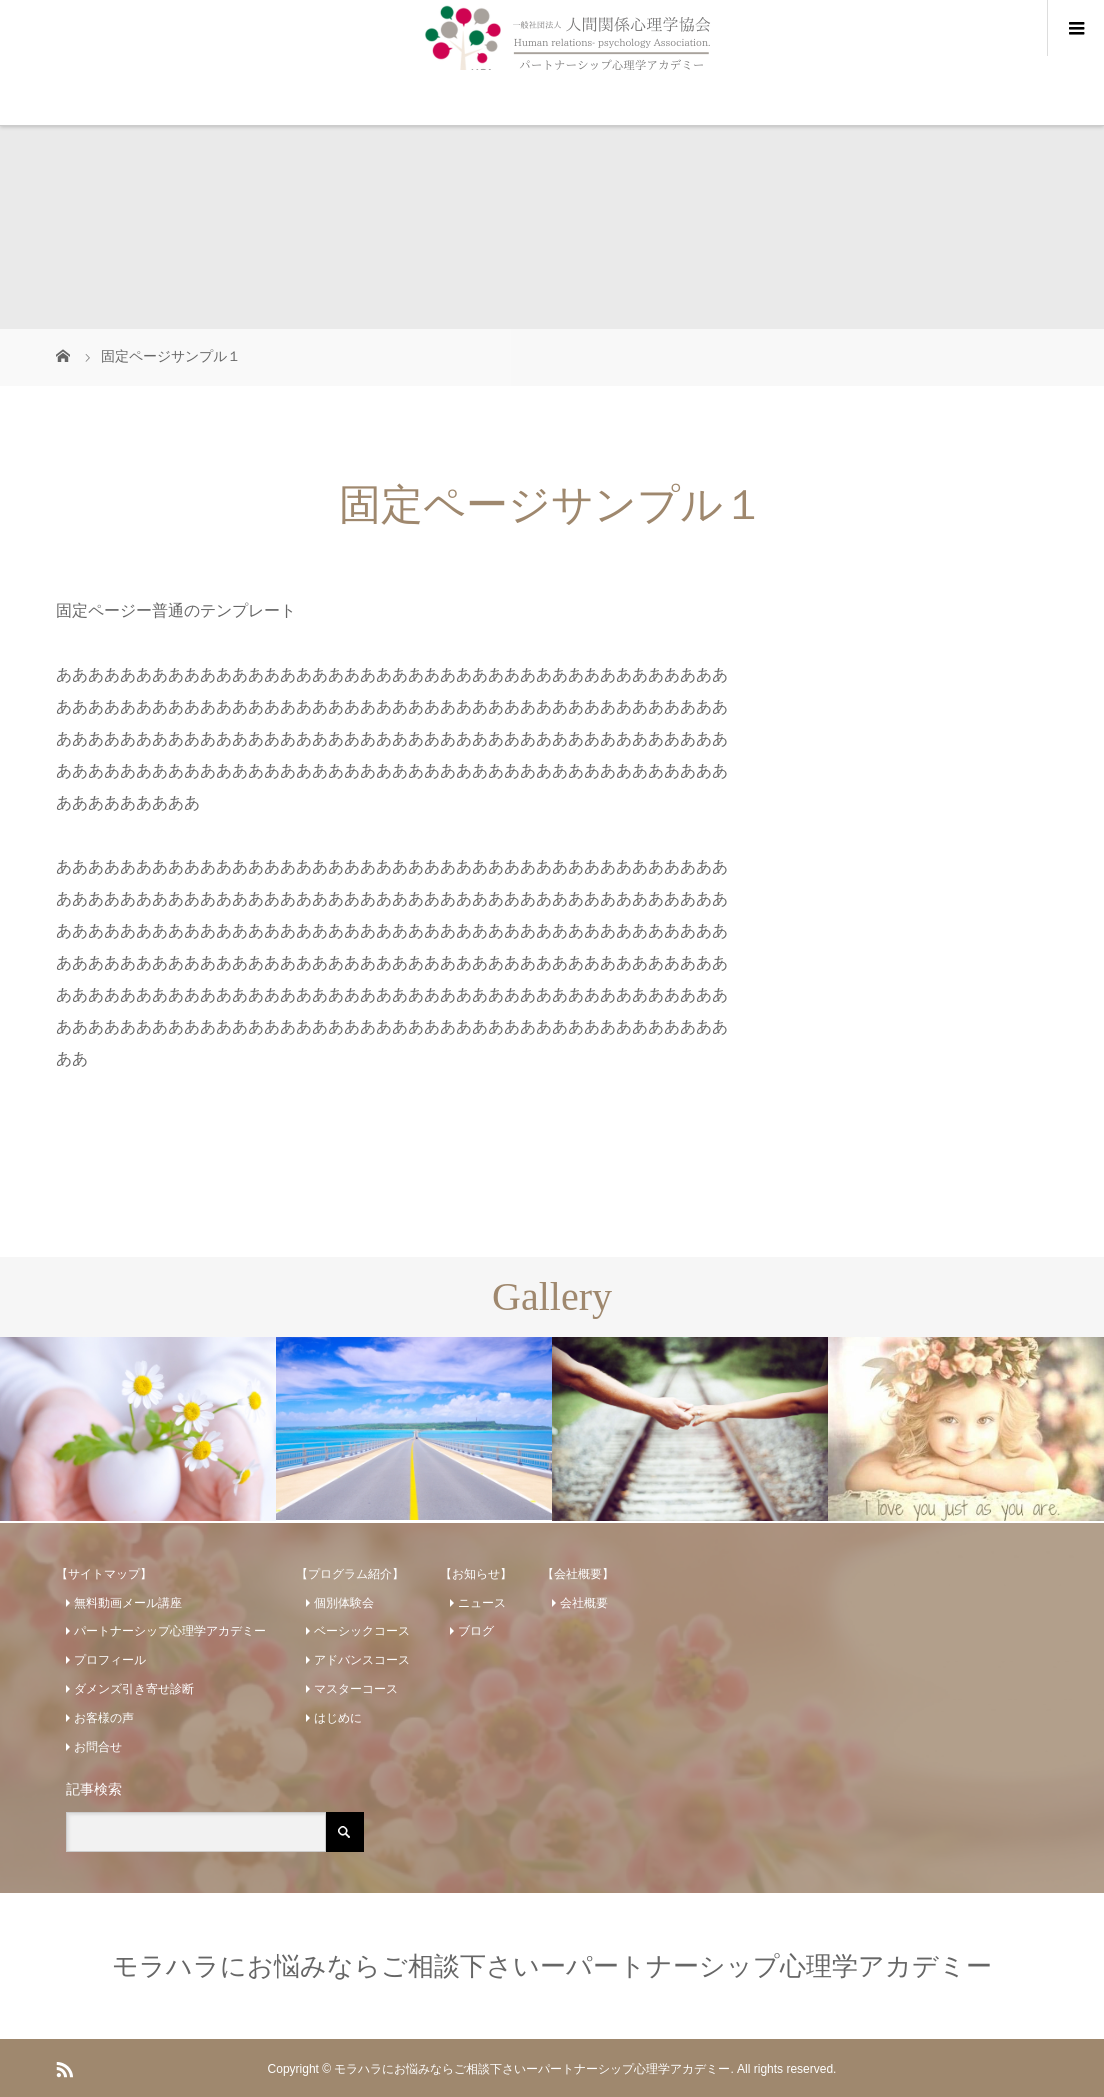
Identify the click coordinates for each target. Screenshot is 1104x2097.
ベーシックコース (362, 1631)
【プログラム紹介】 (350, 1574)
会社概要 (584, 1603)
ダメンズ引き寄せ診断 (134, 1689)
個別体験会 (344, 1603)
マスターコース (356, 1689)
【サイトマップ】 (104, 1574)
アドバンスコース (362, 1660)
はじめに (338, 1718)
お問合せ (98, 1747)
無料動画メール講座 (128, 1603)
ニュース (482, 1603)
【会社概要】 (578, 1574)
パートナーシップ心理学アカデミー (170, 1631)
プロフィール (110, 1660)
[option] (138, 1429)
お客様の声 (104, 1718)
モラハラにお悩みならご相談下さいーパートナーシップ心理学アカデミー (552, 1966)
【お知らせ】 (476, 1574)
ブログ (476, 1631)
